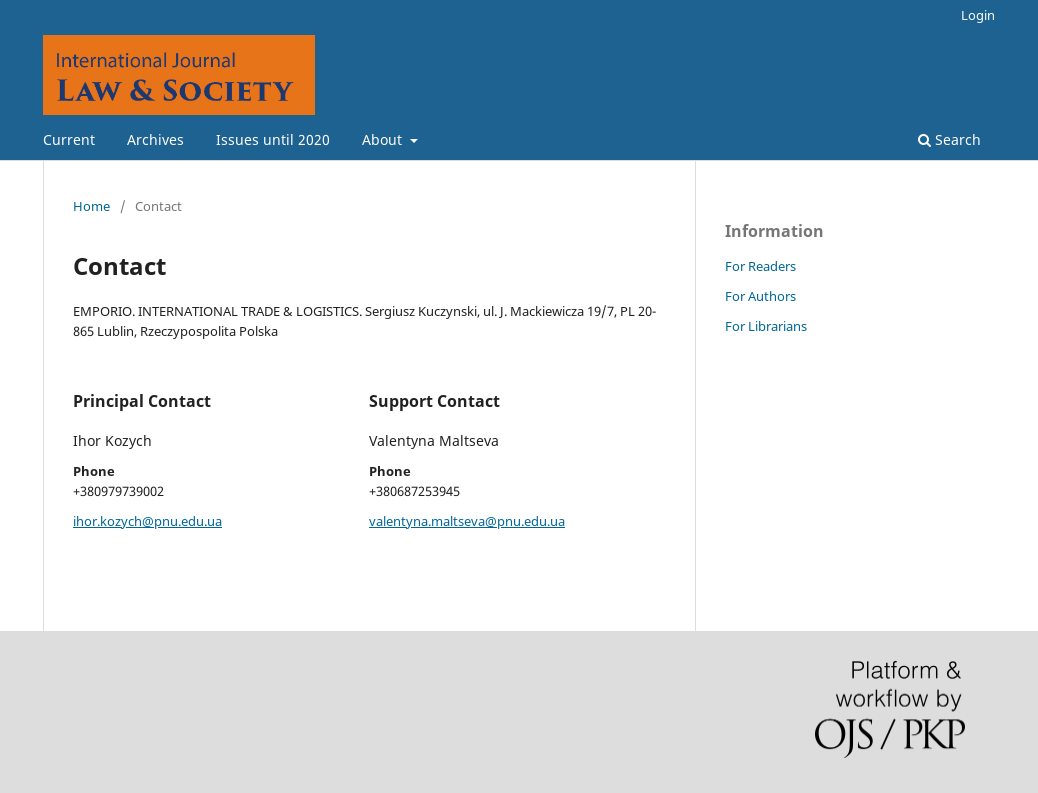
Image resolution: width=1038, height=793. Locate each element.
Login (978, 15)
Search (949, 139)
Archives (155, 139)
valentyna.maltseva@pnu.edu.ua (467, 521)
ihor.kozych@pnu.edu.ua (147, 521)
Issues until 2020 (273, 139)
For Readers (760, 266)
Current (69, 139)
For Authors (760, 296)
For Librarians (766, 326)
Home (91, 206)
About (384, 139)
